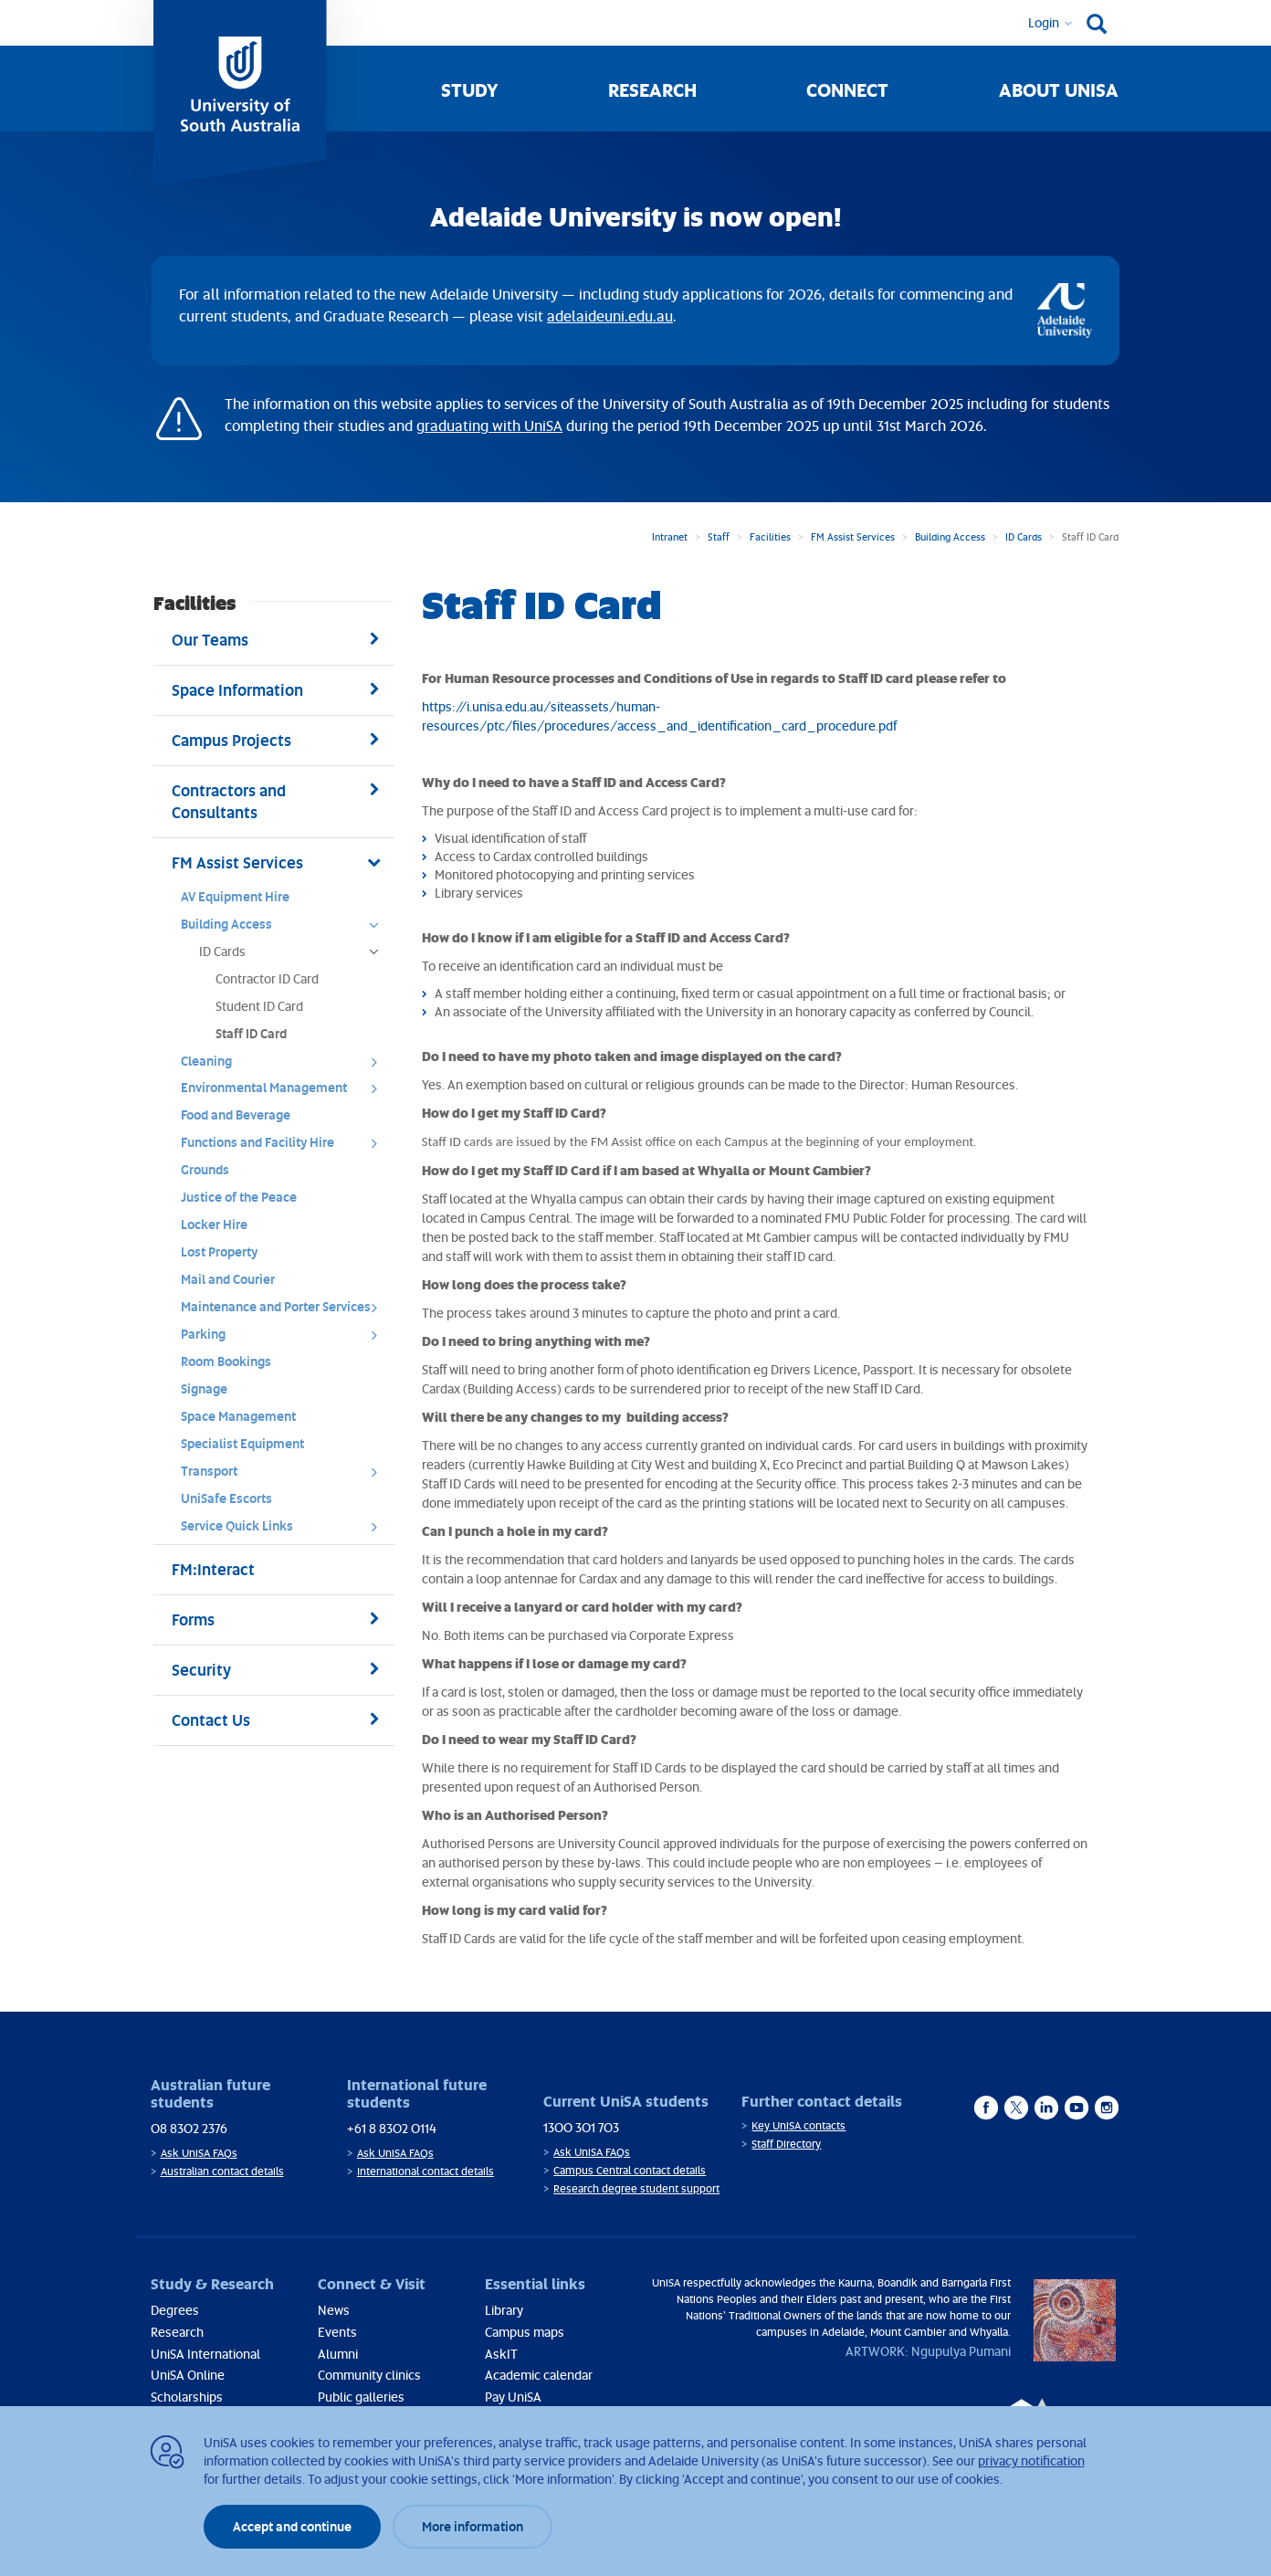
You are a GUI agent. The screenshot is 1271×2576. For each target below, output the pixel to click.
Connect (847, 89)
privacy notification (1031, 2460)
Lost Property (219, 1251)
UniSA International (205, 2353)
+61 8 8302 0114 (391, 2128)
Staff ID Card (251, 1033)
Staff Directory (786, 2143)
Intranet (670, 536)
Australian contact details (222, 2171)
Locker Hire (214, 1224)
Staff (719, 536)
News (334, 2309)
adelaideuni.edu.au (610, 316)
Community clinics (369, 2374)
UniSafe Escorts (226, 1498)
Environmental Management (285, 1092)
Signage (204, 1388)
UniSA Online (188, 2374)
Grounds (205, 1169)
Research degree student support (636, 2188)
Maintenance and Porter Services (285, 1311)
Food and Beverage (235, 1114)
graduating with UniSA (489, 425)
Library (504, 2309)
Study (470, 89)
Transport (285, 1475)
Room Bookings (226, 1361)
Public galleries (361, 2396)
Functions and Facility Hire (285, 1147)
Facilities (770, 536)
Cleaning (285, 1065)
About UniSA (1059, 89)
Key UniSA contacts (798, 2125)
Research (652, 89)
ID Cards (1023, 536)
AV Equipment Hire (235, 896)
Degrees (175, 2309)
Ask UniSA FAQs (199, 2153)
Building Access (950, 536)
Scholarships (187, 2396)
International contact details (425, 2171)
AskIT (501, 2353)
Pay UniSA (513, 2396)
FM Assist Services (853, 536)
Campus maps (524, 2331)
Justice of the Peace (239, 1196)
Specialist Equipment (242, 1443)
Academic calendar (539, 2374)
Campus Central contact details (629, 2170)
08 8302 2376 (189, 2128)
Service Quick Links (285, 1530)
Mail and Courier (228, 1279)
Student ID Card (259, 1006)
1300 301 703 (581, 2127)
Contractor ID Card (267, 978)
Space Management (238, 1416)
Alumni (338, 2353)
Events (337, 2331)
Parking (285, 1338)
